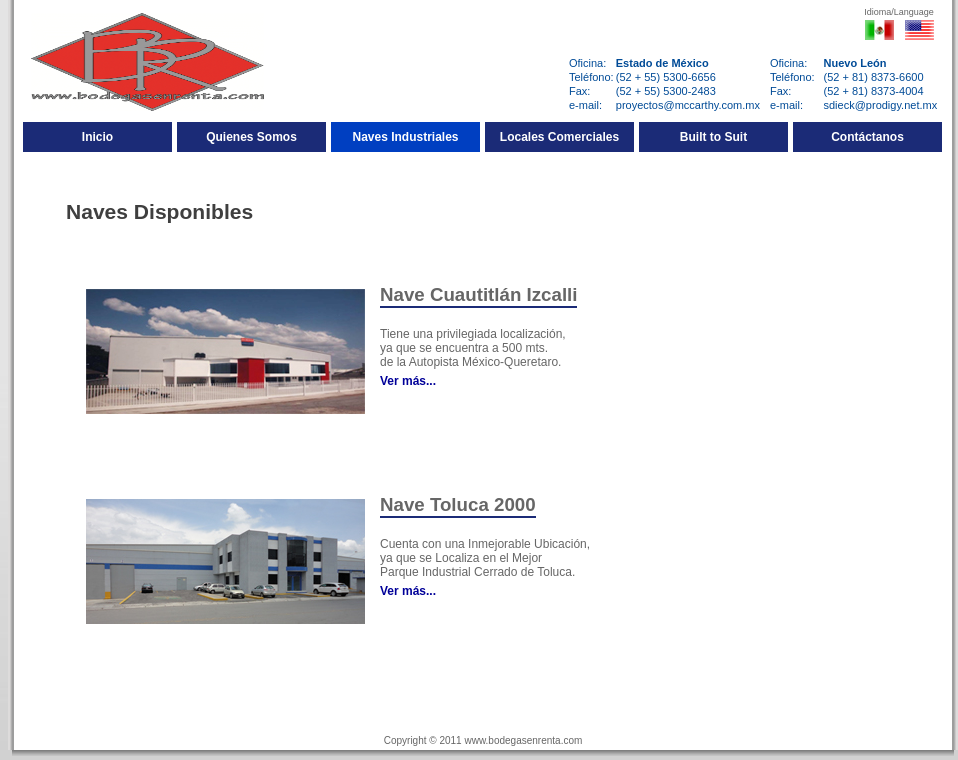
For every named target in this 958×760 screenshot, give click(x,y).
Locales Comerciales (559, 137)
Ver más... (408, 381)
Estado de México (662, 63)
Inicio (97, 137)
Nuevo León (855, 63)
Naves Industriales (405, 137)
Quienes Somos (251, 137)
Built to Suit (713, 137)
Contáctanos (867, 137)
